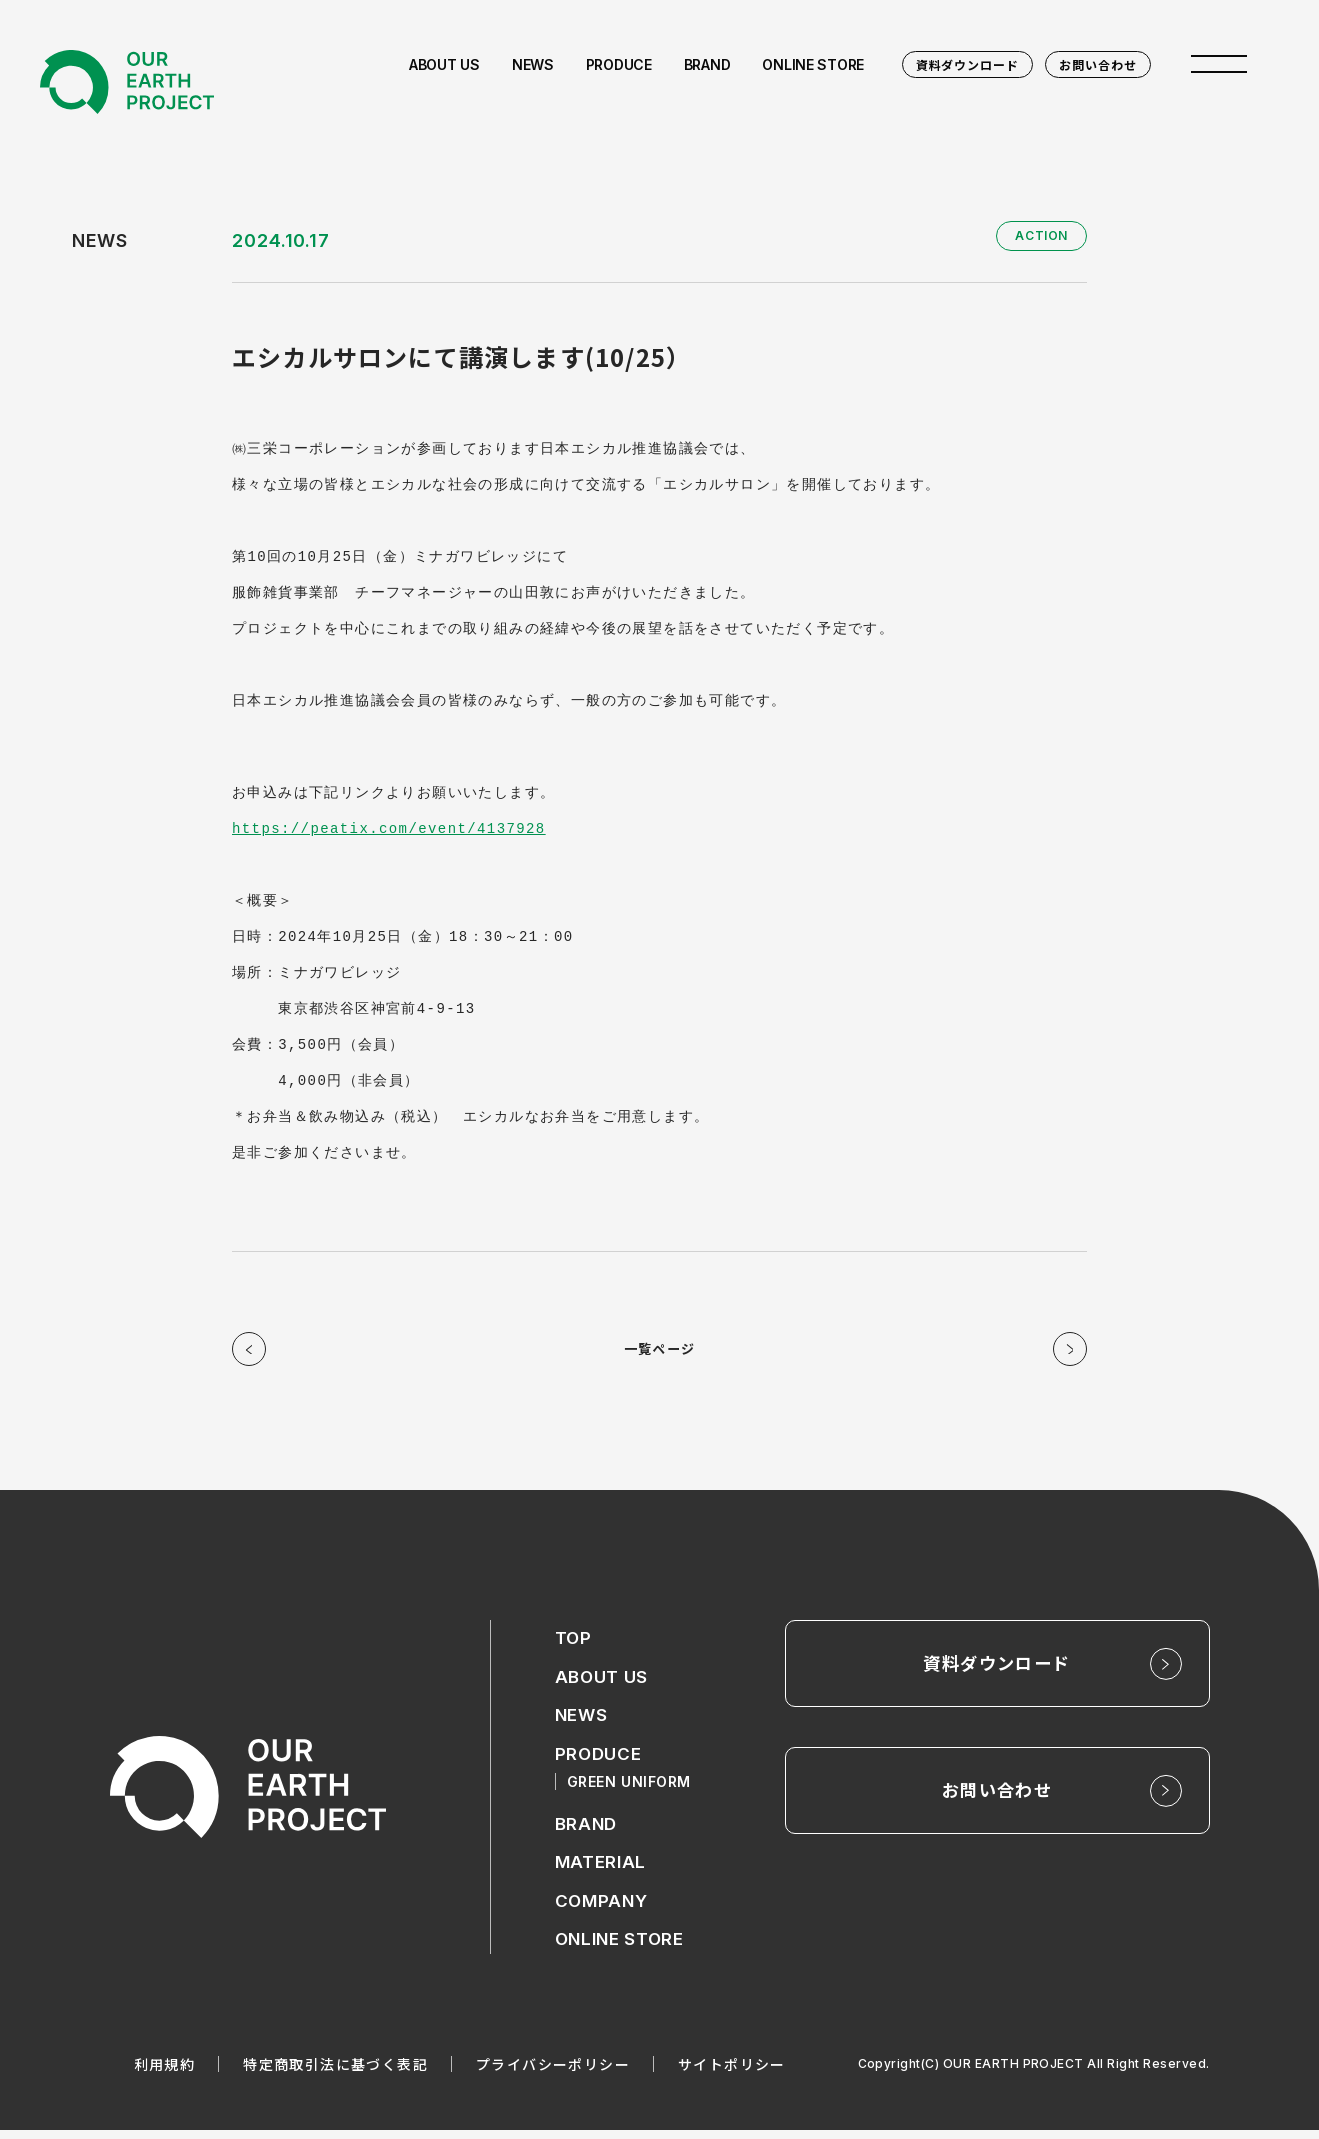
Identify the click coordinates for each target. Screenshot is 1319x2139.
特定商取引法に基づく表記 (335, 2073)
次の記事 (1067, 1352)
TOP (574, 1644)
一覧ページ (659, 1352)
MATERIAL (602, 1870)
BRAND (588, 1831)
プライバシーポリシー (553, 2073)
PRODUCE (600, 1761)
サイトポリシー (732, 2073)
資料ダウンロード (968, 64)
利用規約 (165, 2073)
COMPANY (603, 1909)
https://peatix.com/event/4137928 (389, 828)
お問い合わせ (1098, 64)
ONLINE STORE (622, 1948)
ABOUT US (604, 1683)
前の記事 (252, 1352)
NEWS (582, 1722)
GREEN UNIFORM (632, 1788)
